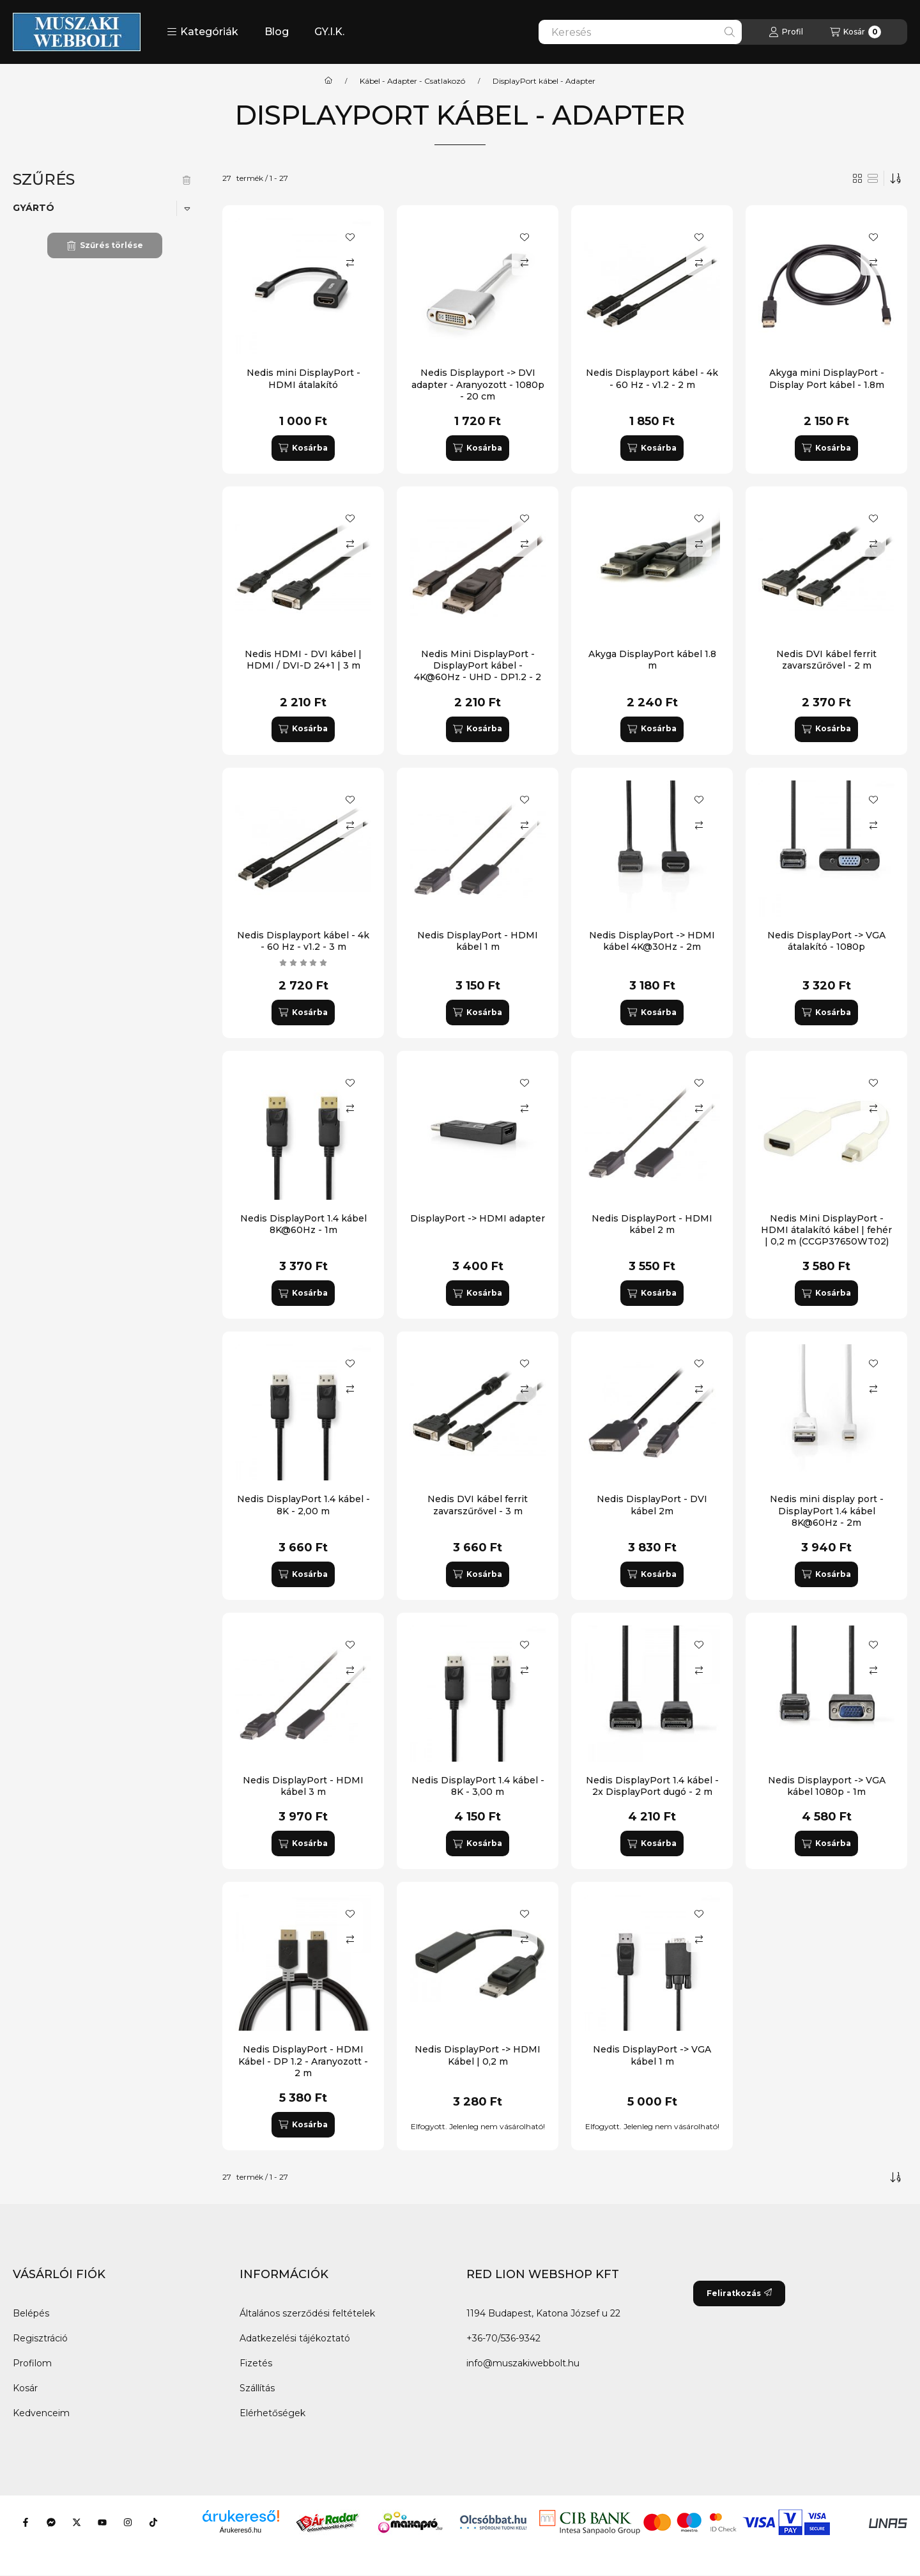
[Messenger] (51, 2522)
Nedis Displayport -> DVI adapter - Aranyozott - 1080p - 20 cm (477, 384)
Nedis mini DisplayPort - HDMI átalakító (303, 378)
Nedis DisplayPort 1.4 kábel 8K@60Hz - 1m (303, 1224)
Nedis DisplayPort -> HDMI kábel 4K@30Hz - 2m (652, 940)
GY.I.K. (329, 32)
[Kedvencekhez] (350, 237)
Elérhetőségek (272, 2413)
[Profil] (786, 32)
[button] (202, 32)
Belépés (31, 2313)
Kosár (25, 2388)
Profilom (32, 2363)
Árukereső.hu (240, 2530)
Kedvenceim (41, 2413)
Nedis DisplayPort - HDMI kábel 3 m (303, 1785)
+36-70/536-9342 (503, 2338)
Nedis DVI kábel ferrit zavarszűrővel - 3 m (477, 1504)
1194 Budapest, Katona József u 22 (543, 2313)
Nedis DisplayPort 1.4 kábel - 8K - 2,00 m (303, 1504)
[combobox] (640, 32)
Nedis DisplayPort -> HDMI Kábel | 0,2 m (477, 2055)
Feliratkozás (739, 2293)
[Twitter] (76, 2522)
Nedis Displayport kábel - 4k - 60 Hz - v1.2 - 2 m (652, 378)
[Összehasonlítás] (350, 262)
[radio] (872, 178)
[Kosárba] (303, 448)
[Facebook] (25, 2522)
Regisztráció (40, 2338)
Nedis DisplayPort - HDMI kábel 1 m (477, 940)
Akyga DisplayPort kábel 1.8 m (652, 659)
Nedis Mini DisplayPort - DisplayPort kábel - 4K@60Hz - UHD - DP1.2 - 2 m (477, 671)
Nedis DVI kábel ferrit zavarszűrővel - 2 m (826, 659)
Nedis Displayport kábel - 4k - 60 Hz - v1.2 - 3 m (303, 940)
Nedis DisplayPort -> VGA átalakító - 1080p (826, 940)
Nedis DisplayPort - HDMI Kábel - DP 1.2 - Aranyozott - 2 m (303, 2061)
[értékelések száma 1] (303, 962)
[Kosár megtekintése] (855, 32)
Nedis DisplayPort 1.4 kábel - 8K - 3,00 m (477, 1785)
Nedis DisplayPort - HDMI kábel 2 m (652, 1224)
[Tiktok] (153, 2522)
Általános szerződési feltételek (307, 2313)
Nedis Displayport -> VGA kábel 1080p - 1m (826, 1785)
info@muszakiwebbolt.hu (522, 2363)
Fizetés (256, 2363)
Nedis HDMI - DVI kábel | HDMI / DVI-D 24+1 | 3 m (303, 659)
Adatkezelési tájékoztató (295, 2338)
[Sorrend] (895, 178)
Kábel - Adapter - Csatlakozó (412, 81)
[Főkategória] (328, 81)
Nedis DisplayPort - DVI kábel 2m (652, 1504)
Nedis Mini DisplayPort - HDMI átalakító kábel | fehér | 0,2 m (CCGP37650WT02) (826, 1230)
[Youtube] (102, 2522)
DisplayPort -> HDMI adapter (477, 1218)
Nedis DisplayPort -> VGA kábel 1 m (652, 2055)
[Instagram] (128, 2522)
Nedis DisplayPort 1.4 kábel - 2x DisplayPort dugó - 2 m (652, 1785)
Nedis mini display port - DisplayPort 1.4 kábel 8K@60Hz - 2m (827, 1510)
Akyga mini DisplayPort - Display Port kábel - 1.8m (826, 378)
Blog (276, 32)
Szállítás (257, 2388)
